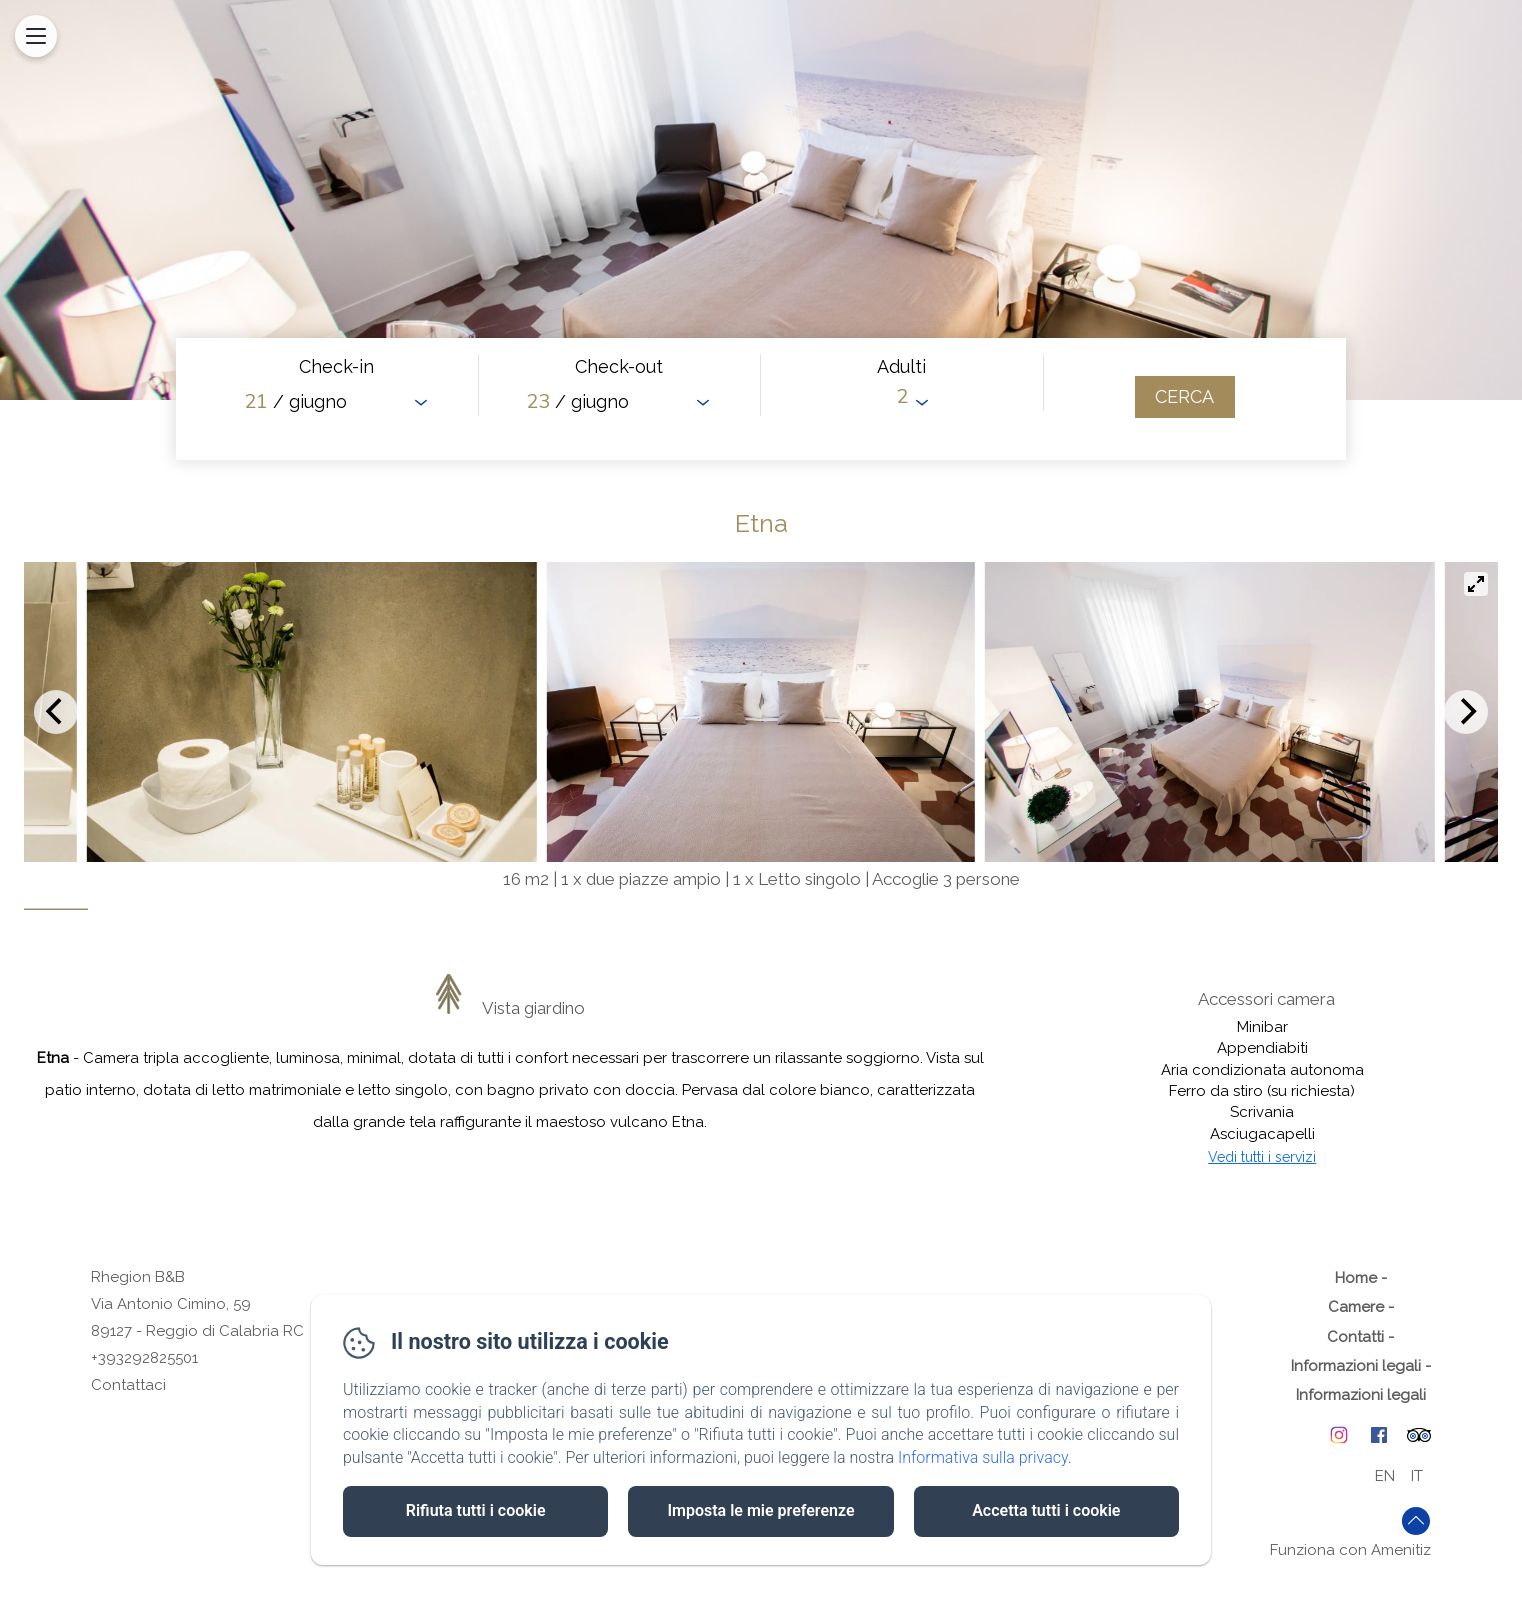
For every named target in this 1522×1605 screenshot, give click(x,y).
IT (1417, 1476)
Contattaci (128, 1385)
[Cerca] (1185, 397)
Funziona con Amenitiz (1350, 1550)
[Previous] (56, 712)
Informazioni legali (1356, 1366)
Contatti (1355, 1337)
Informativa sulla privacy (983, 1457)
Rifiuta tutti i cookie (476, 1510)
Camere (1356, 1307)
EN (1385, 1476)
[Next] (1466, 712)
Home (1356, 1278)
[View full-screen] (1476, 584)
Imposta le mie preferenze (760, 1510)
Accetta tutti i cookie (1046, 1510)
